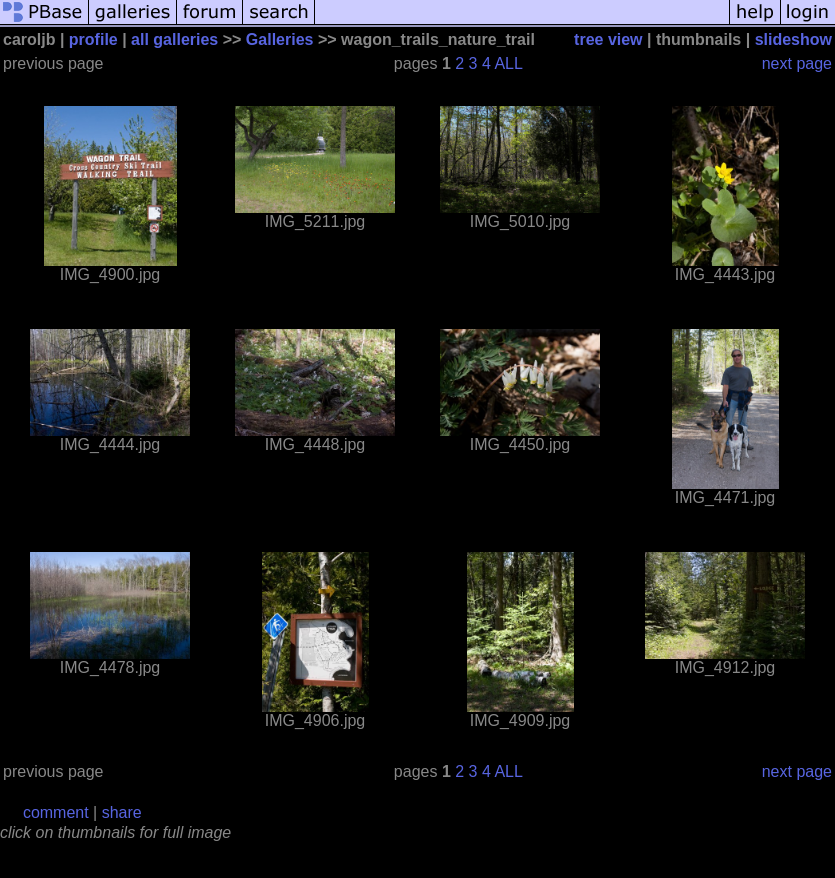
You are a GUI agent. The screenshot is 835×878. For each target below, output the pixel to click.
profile (93, 39)
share (122, 812)
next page (797, 63)
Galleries (280, 39)
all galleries (174, 39)
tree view (608, 39)
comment (56, 812)
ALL (508, 63)
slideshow (793, 39)
